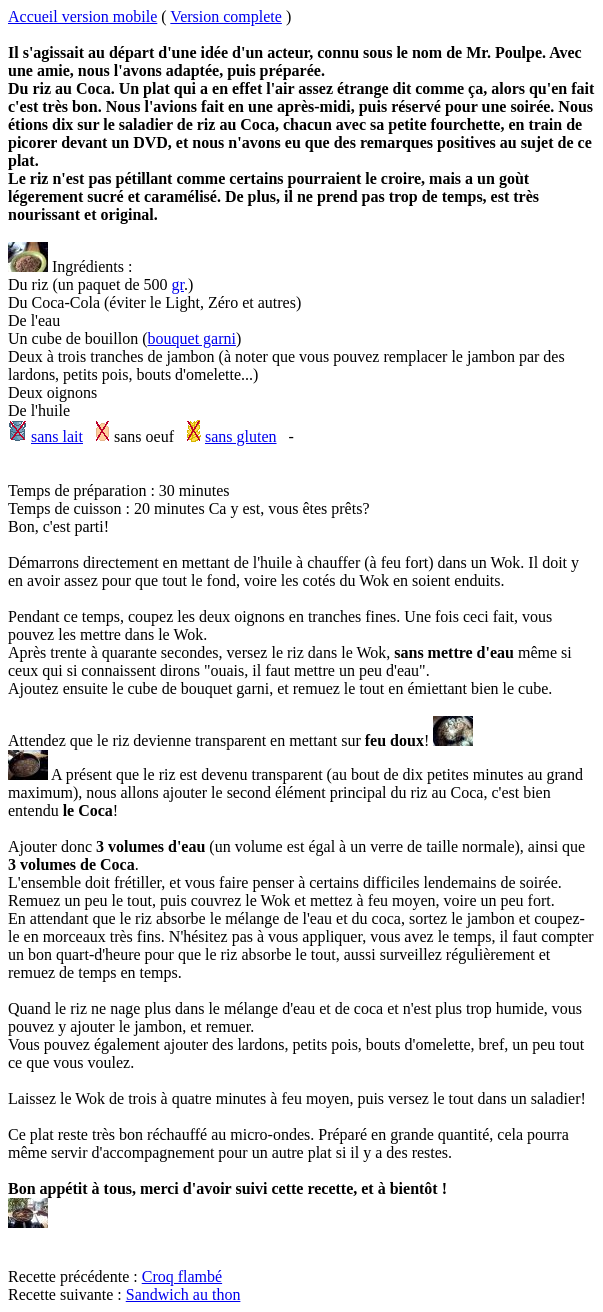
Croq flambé (182, 1276)
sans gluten (241, 436)
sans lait (57, 436)
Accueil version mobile (82, 16)
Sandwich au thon (183, 1294)
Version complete (226, 16)
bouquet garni (192, 338)
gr (178, 284)
